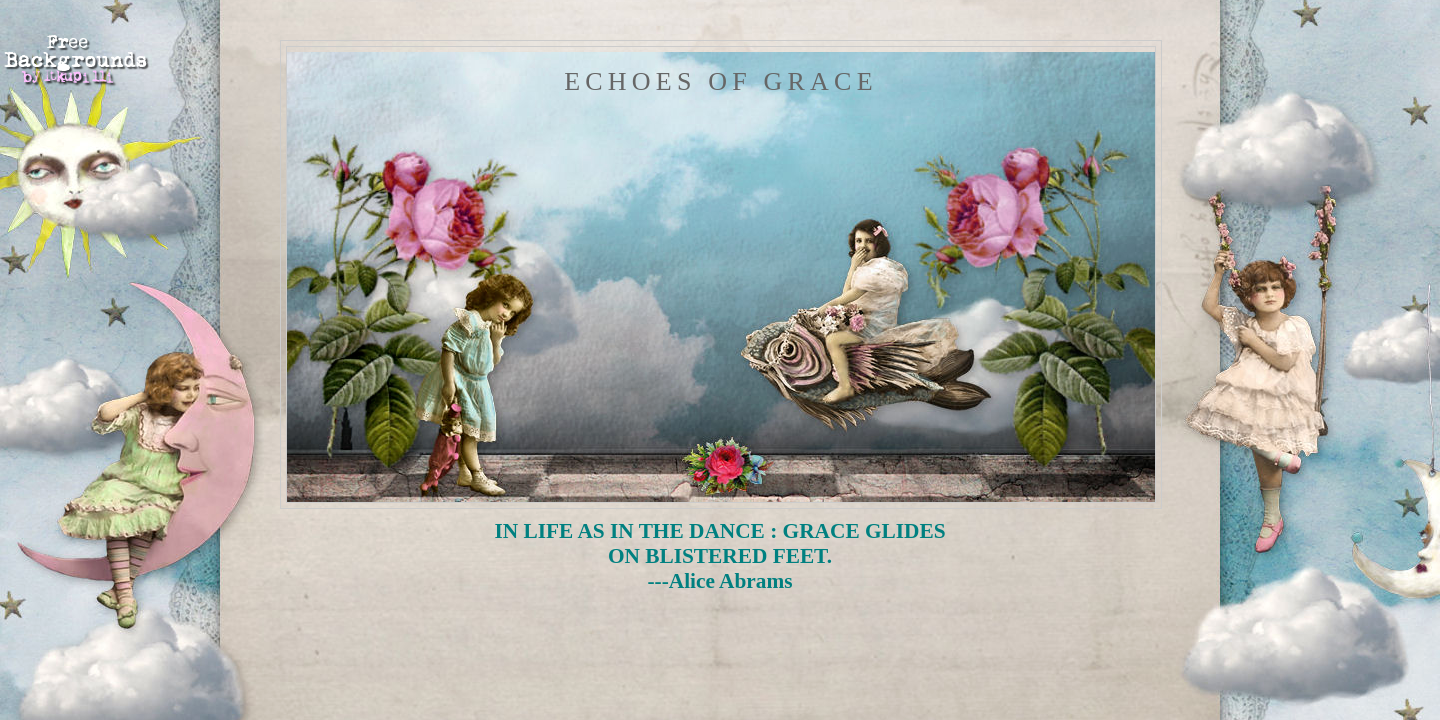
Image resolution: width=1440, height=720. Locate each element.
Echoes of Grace (720, 81)
